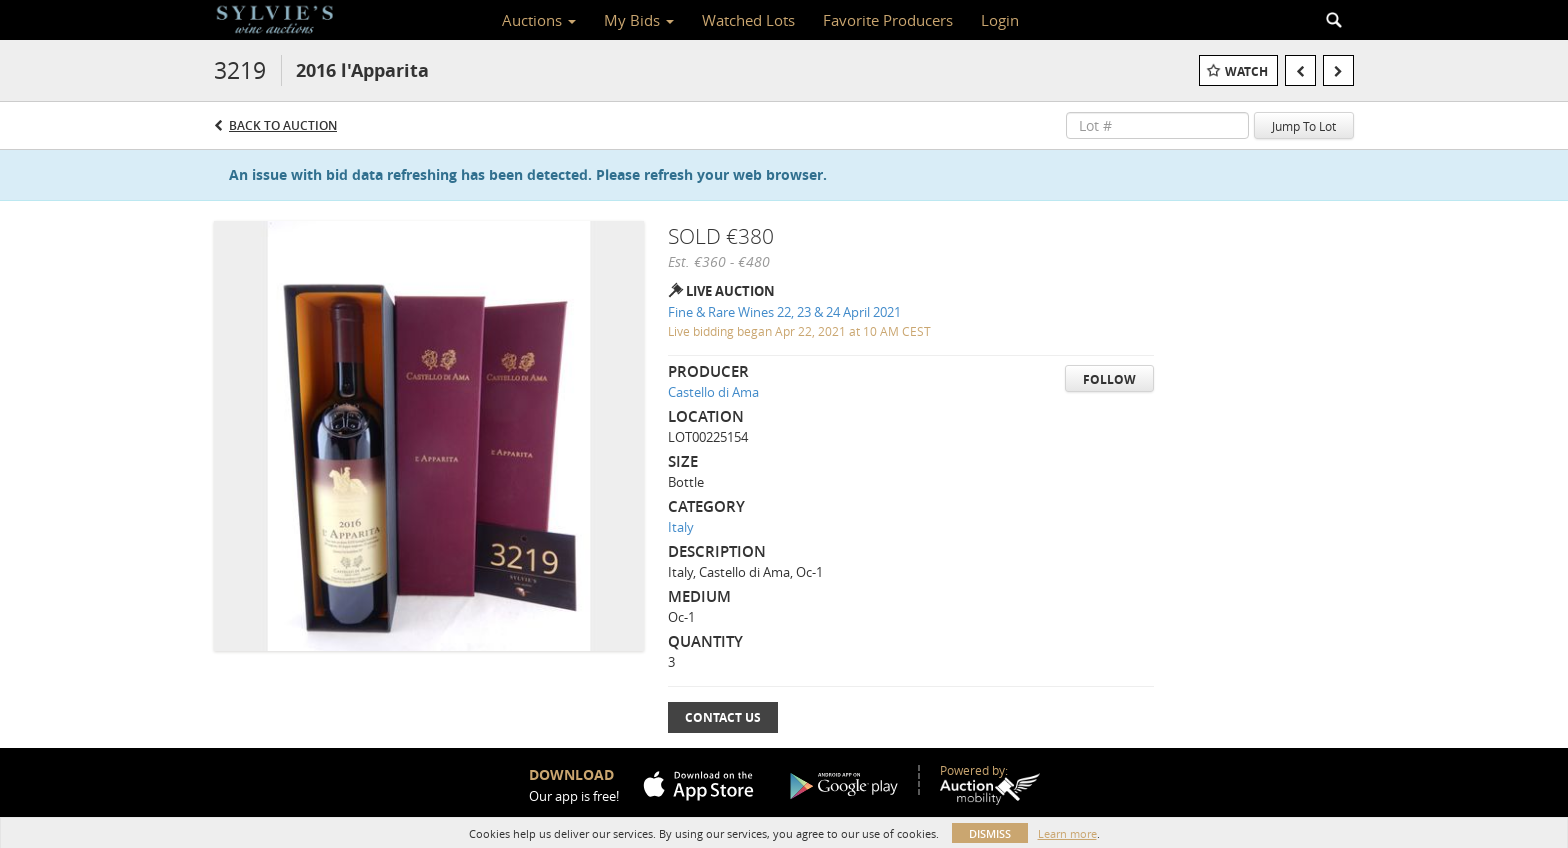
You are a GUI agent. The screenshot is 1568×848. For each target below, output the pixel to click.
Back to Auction (283, 125)
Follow (1109, 379)
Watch (1246, 71)
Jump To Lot (1304, 126)
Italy (681, 527)
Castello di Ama (713, 392)
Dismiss (990, 833)
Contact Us (723, 717)
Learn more (1067, 833)
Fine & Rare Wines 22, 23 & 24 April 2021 (784, 312)
